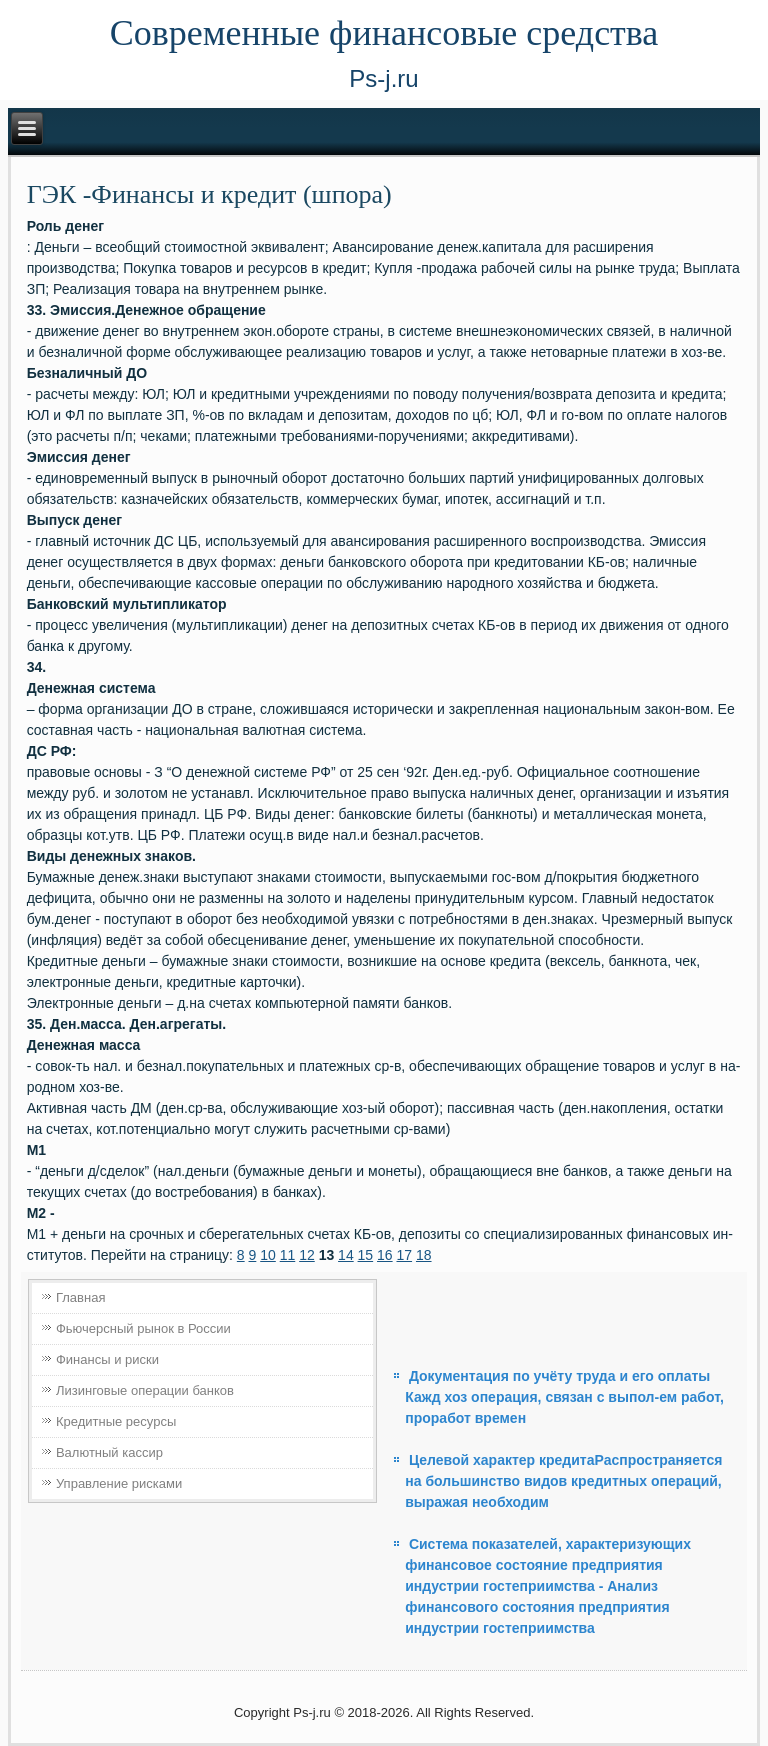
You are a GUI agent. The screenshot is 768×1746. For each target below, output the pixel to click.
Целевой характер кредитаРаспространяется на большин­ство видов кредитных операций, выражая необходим (563, 1481)
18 (424, 1255)
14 (346, 1255)
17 (405, 1255)
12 (307, 1255)
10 (268, 1255)
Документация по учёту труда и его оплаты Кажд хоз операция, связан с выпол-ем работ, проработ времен (564, 1397)
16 (385, 1255)
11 (288, 1255)
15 (366, 1255)
